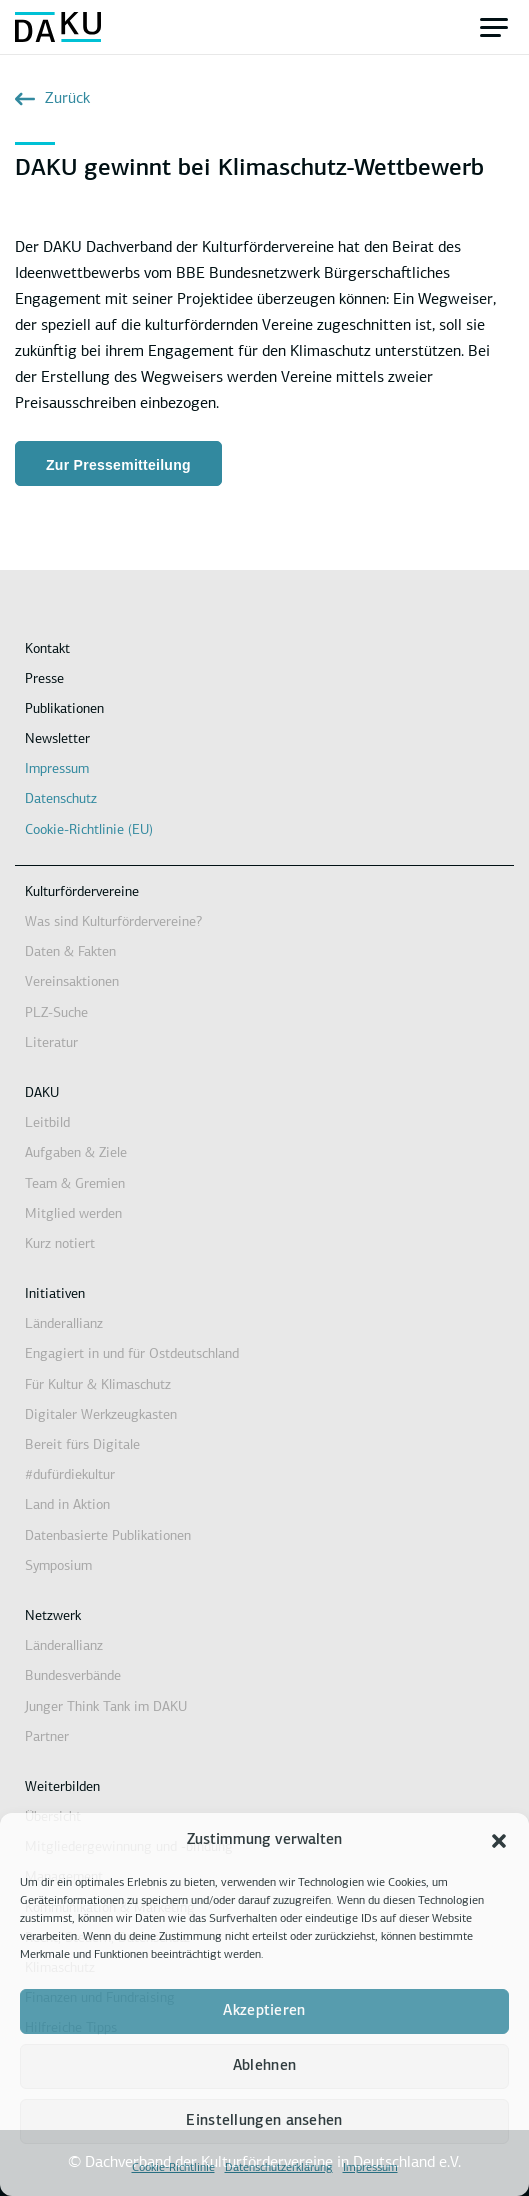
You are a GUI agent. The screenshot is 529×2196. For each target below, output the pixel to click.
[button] (499, 1841)
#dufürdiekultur (70, 1475)
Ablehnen (264, 2066)
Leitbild (47, 1123)
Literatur (51, 1043)
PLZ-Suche (56, 1013)
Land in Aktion (67, 1505)
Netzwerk (53, 1616)
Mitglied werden (73, 1214)
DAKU (42, 1093)
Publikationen (64, 709)
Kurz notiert (60, 1244)
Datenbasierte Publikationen (108, 1536)
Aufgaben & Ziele (76, 1153)
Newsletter (57, 739)
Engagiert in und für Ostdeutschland (132, 1354)
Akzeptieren (264, 2011)
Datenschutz (61, 799)
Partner (47, 1737)
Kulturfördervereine (82, 892)
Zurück (52, 99)
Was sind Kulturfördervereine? (113, 922)
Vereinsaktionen (72, 982)
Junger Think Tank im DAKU (106, 1707)
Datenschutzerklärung (279, 2168)
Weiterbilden (62, 1787)
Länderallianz (64, 1324)
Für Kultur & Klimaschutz (98, 1385)
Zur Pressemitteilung (118, 465)
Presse (44, 679)
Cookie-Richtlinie (173, 2168)
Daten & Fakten (70, 952)
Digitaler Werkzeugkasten (101, 1415)
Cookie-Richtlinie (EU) (89, 830)
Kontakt (47, 649)
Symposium (58, 1566)
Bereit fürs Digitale (82, 1445)
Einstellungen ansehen (264, 2121)
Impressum (370, 2168)
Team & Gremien (75, 1184)
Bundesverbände (73, 1676)
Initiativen (55, 1294)
